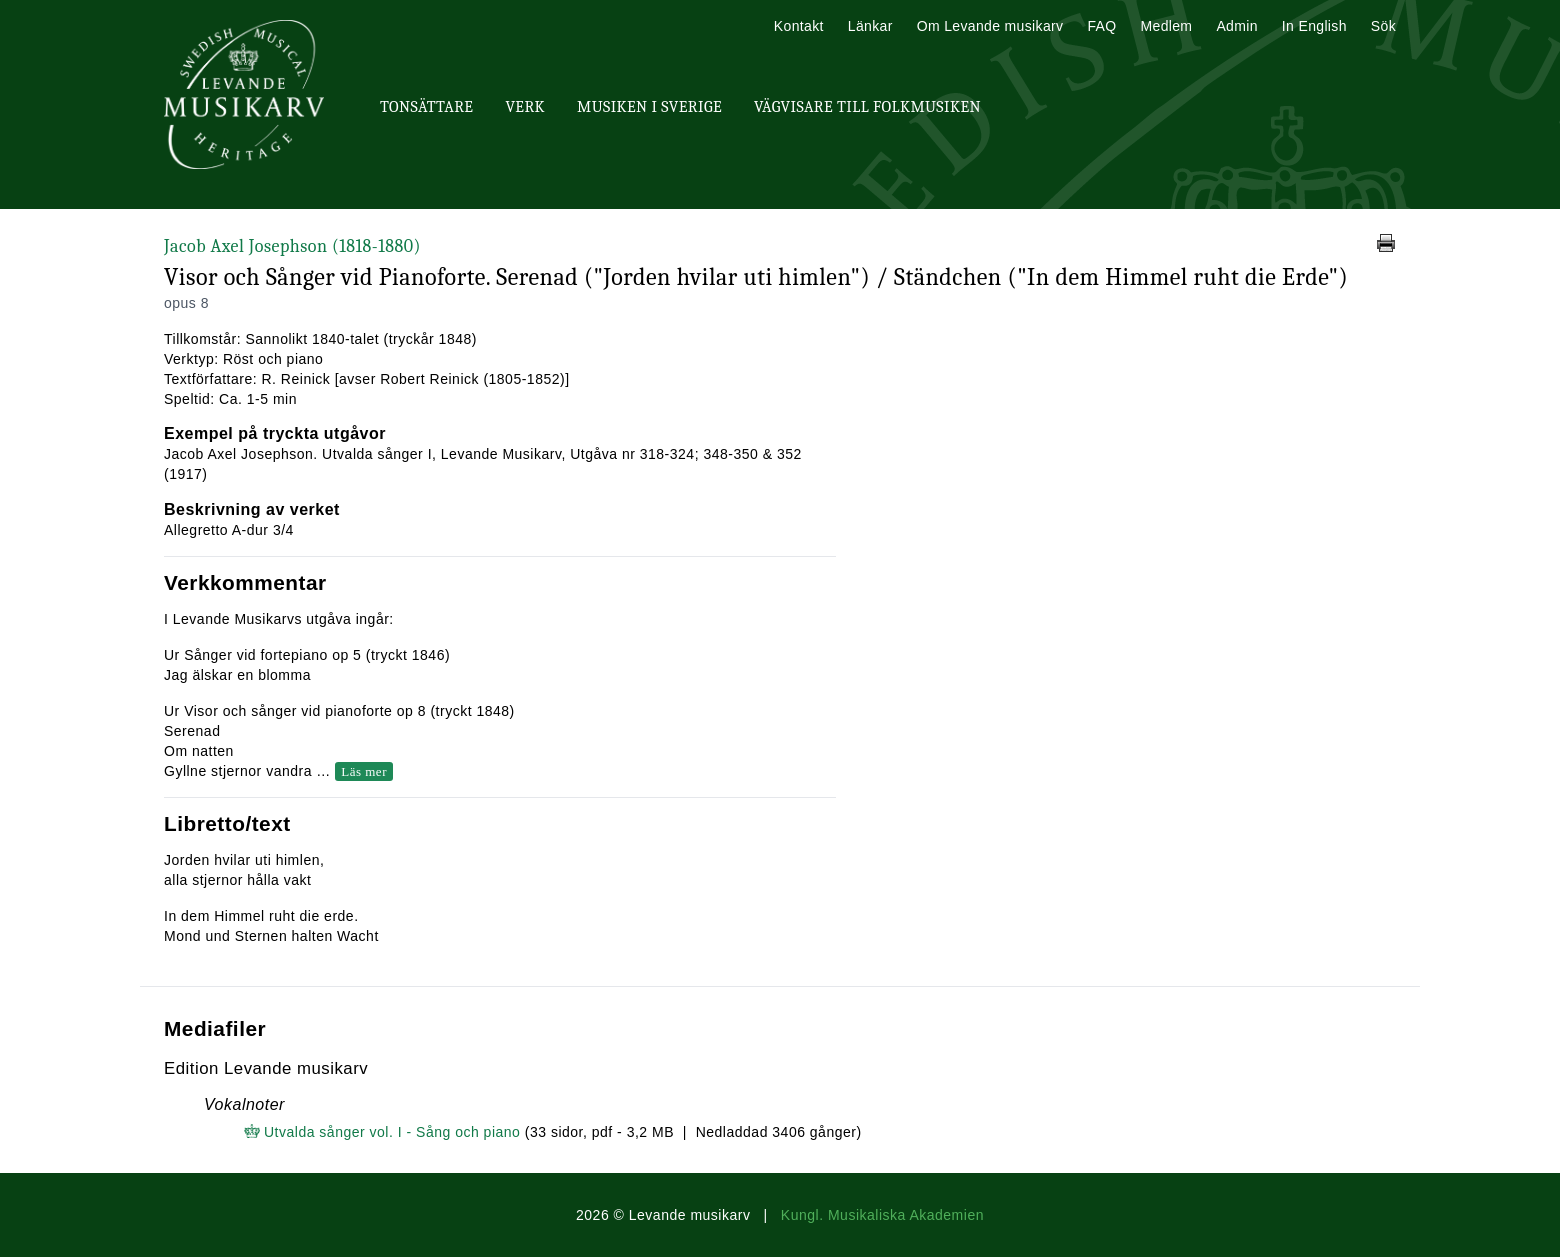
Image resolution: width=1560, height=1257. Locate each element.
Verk (525, 107)
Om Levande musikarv (990, 26)
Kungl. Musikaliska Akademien (882, 1215)
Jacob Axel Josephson (292, 246)
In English (1314, 26)
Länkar (870, 26)
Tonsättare (426, 107)
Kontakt (799, 26)
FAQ (1101, 26)
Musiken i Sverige (649, 107)
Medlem (1166, 26)
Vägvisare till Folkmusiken (867, 107)
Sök (1383, 26)
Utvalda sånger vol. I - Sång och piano (392, 1132)
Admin (1236, 26)
